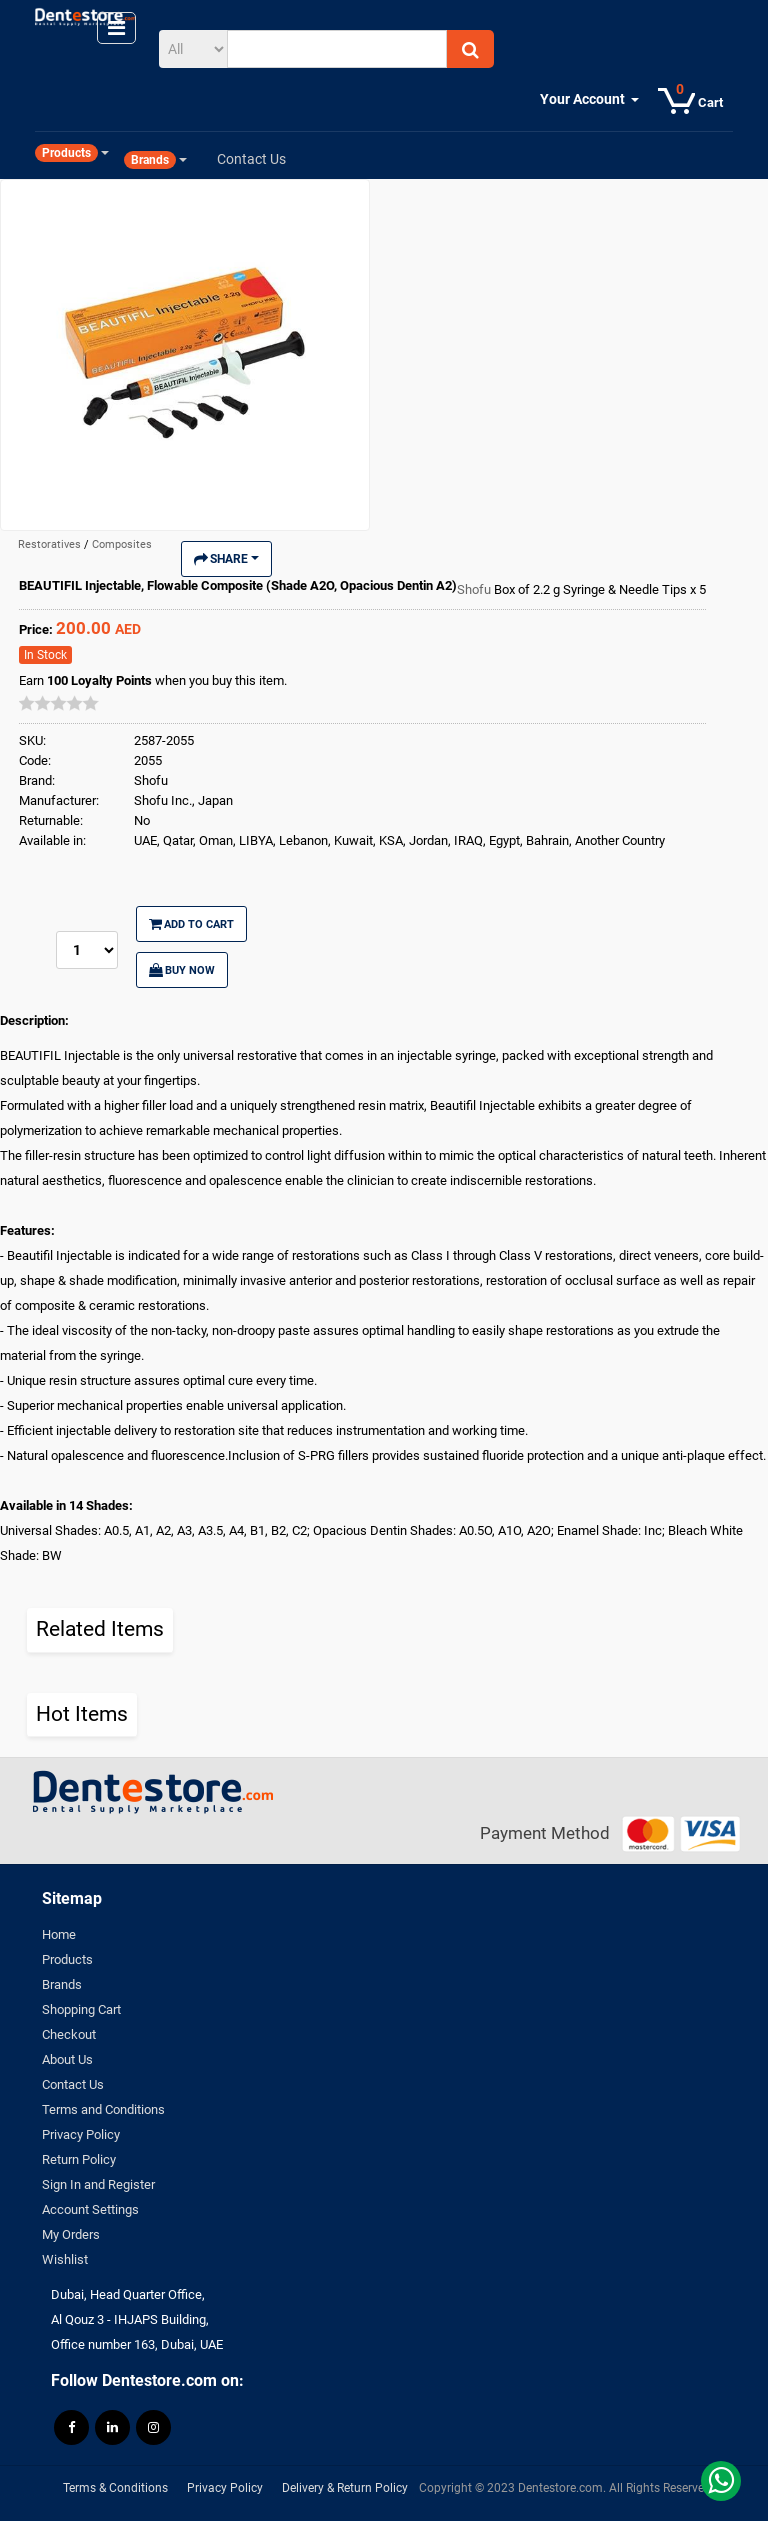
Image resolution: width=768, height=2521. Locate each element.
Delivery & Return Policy (345, 2488)
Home (59, 1934)
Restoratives (51, 544)
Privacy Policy (81, 2134)
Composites (122, 544)
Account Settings (90, 2209)
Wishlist (65, 2259)
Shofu (475, 589)
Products (67, 1959)
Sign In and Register (98, 2184)
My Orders (71, 2234)
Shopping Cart (81, 2009)
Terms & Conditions (115, 2488)
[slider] (59, 703)
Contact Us (73, 2084)
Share (226, 559)
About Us (67, 2059)
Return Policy (79, 2159)
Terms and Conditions (103, 2109)
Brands (62, 1984)
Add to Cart (191, 924)
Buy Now (182, 970)
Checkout (69, 2034)
